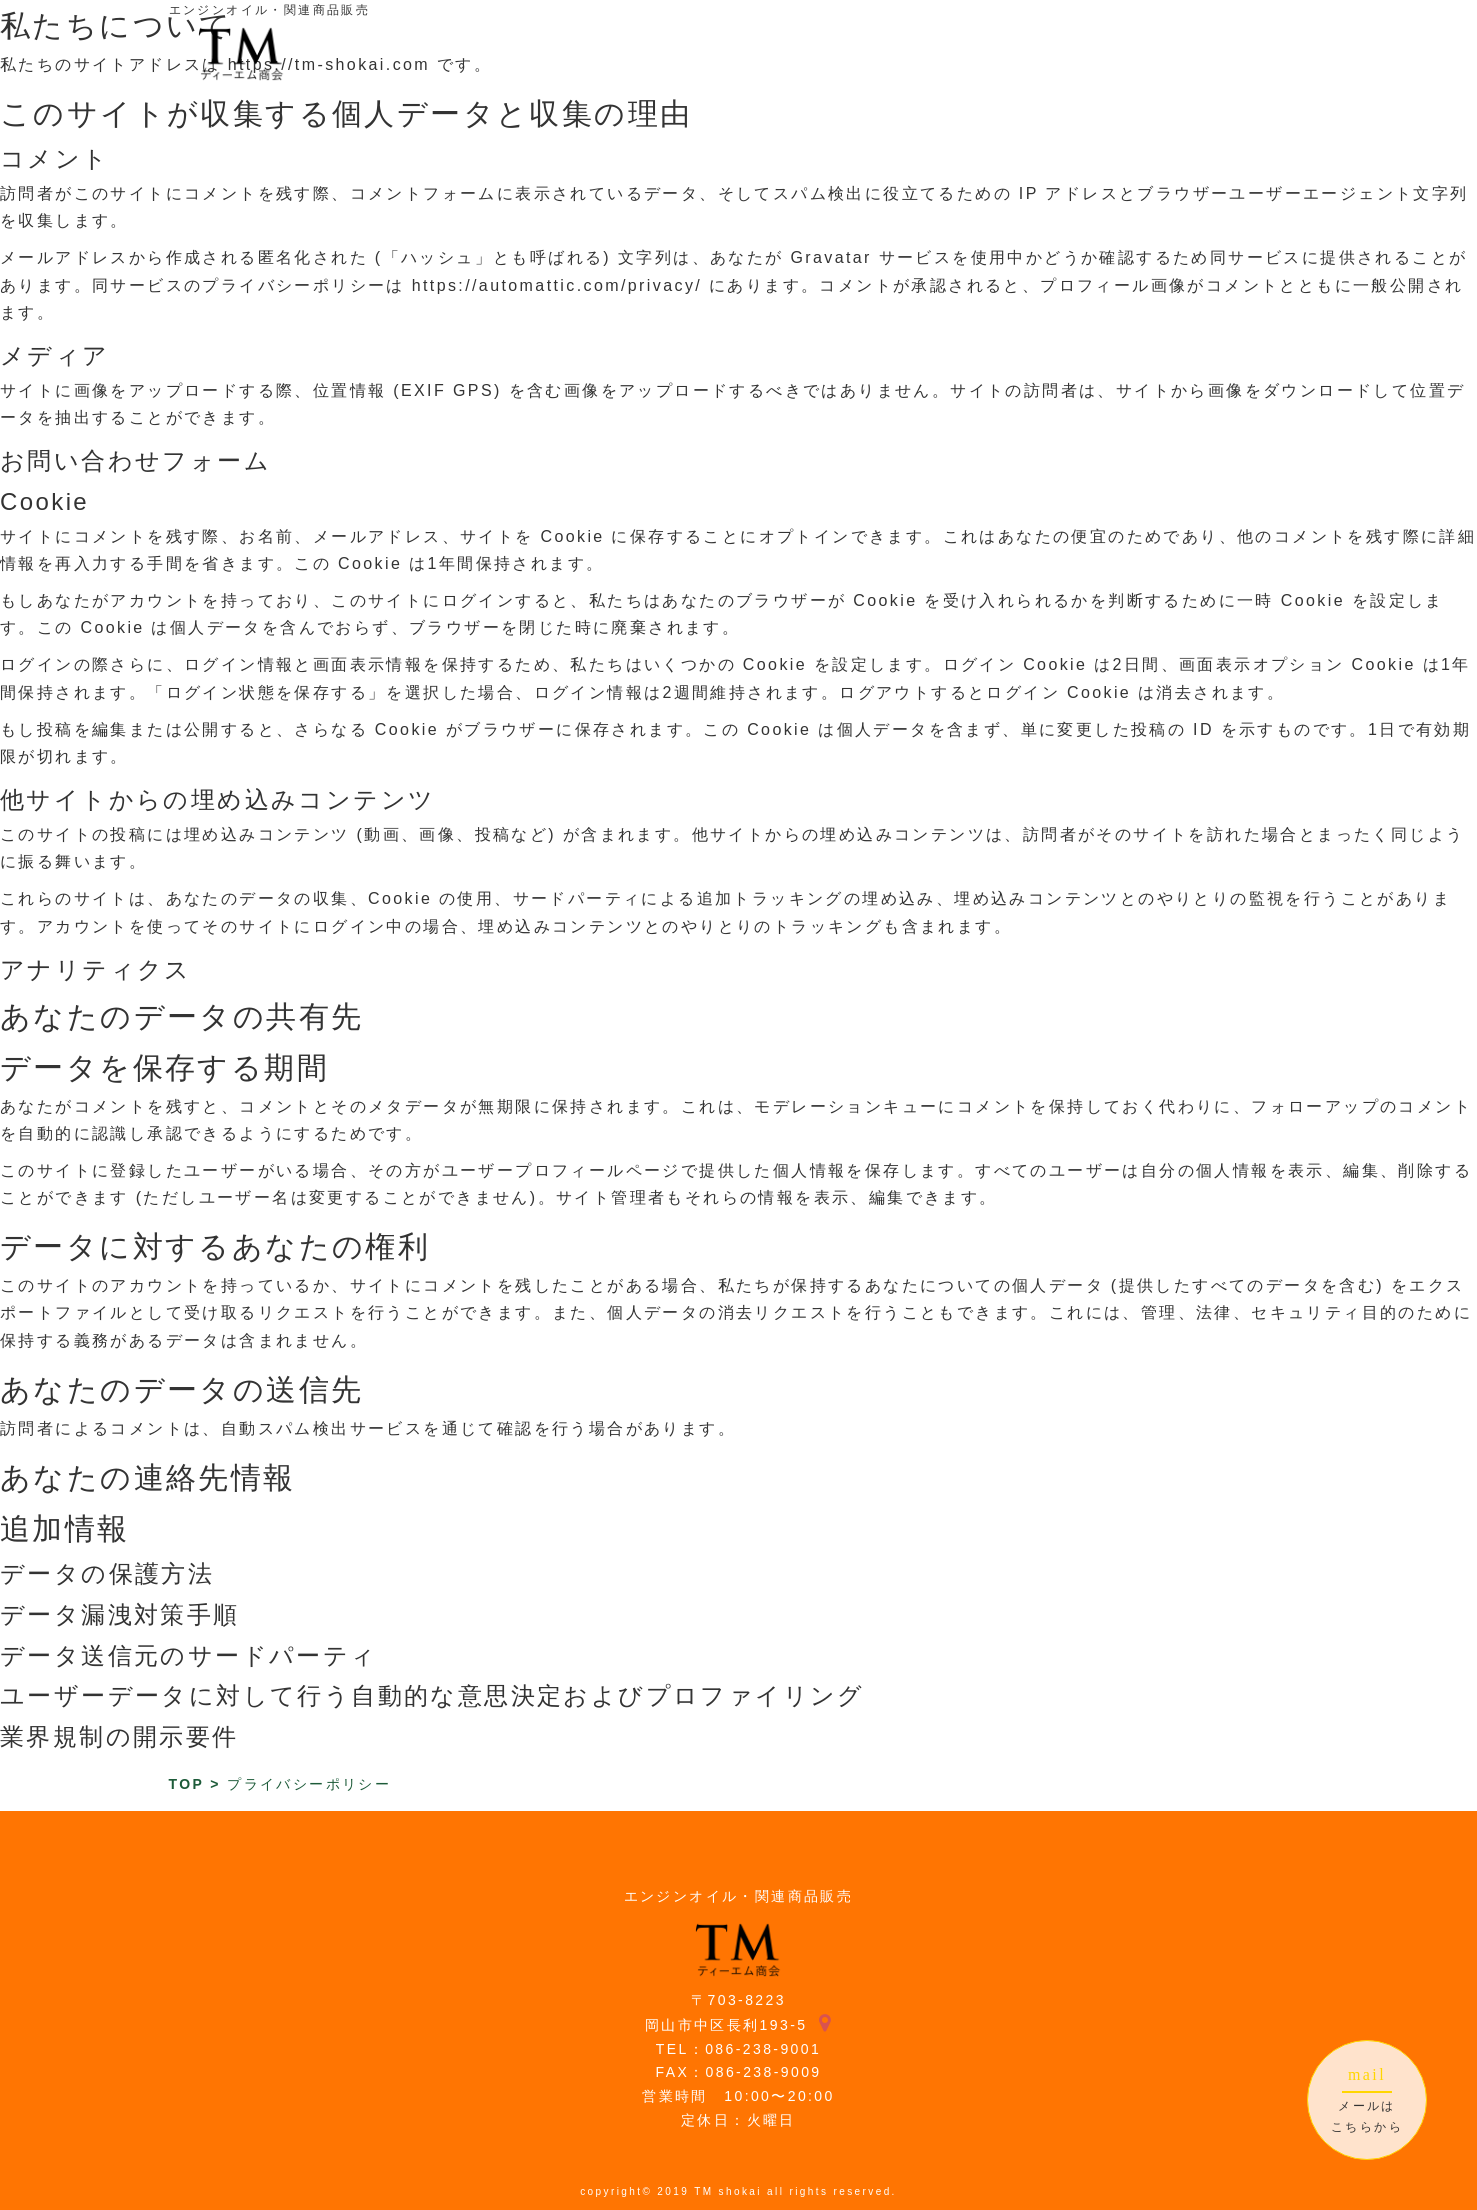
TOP (186, 1784)
